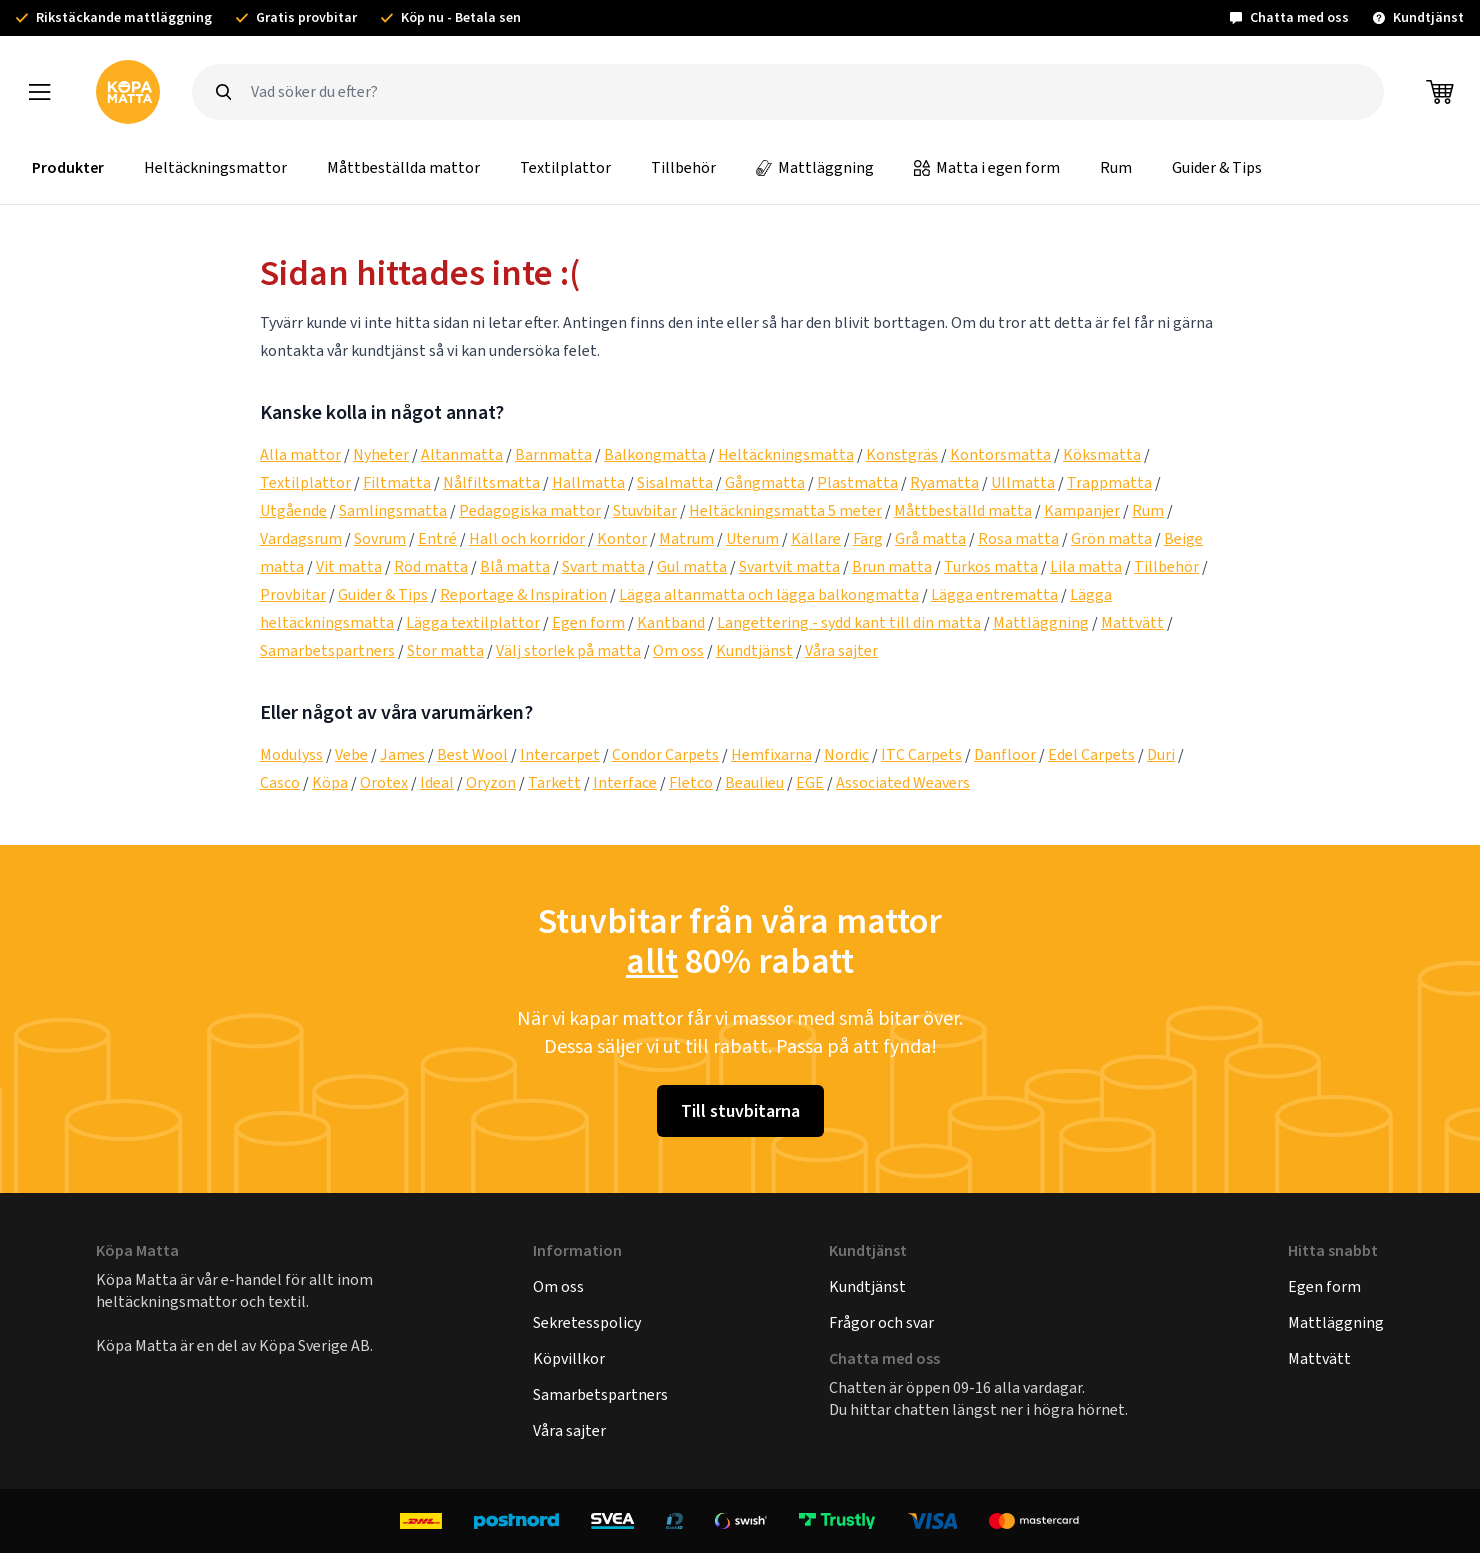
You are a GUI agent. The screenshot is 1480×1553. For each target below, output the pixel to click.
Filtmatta (397, 482)
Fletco (691, 782)
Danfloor (1005, 754)
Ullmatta (1023, 482)
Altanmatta (462, 454)
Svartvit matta (789, 566)
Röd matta (431, 566)
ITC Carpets (921, 754)
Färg (868, 538)
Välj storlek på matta (568, 650)
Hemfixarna (771, 754)
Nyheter (381, 454)
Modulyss (291, 754)
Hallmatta (588, 482)
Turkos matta (991, 566)
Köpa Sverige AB (314, 1345)
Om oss (678, 650)
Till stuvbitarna (740, 1111)
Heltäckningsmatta (786, 454)
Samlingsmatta (393, 510)
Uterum (752, 538)
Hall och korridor (527, 538)
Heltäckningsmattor (215, 167)
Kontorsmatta (1000, 454)
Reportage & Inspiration (523, 594)
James (402, 754)
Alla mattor (300, 454)
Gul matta (692, 566)
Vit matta (349, 566)
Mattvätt (1132, 622)
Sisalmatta (675, 482)
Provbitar (293, 594)
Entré (437, 538)
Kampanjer (1082, 510)
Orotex (384, 782)
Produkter (68, 167)
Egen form (588, 622)
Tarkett (554, 782)
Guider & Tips (1217, 167)
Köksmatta (1102, 454)
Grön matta (1111, 538)
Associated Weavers (903, 782)
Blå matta (515, 566)
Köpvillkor (569, 1358)
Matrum (686, 538)
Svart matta (603, 566)
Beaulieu (754, 782)
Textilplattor (565, 167)
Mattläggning (815, 167)
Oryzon (491, 782)
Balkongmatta (655, 454)
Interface (625, 782)
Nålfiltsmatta (491, 482)
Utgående (293, 510)
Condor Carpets (665, 754)
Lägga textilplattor (473, 622)
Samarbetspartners (327, 650)
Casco (280, 782)
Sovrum (380, 538)
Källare (816, 538)
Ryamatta (944, 482)
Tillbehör (683, 167)
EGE (810, 782)
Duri (1161, 754)
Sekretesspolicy (587, 1322)
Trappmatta (1109, 482)
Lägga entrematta (994, 594)
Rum (1116, 167)
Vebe (351, 754)
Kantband (671, 622)
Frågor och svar (881, 1322)
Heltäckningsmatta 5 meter (785, 510)
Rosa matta (1018, 538)
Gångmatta (765, 482)
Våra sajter (841, 650)
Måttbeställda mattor (403, 167)
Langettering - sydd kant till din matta (849, 622)
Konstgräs (902, 454)
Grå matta (930, 538)
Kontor (622, 538)
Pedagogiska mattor (530, 510)
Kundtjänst (754, 650)
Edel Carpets (1091, 754)
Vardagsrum (301, 538)
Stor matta (445, 650)
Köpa (330, 782)
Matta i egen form (987, 167)
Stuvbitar (645, 510)
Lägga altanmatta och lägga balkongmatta (769, 594)
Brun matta (892, 566)
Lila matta (1086, 566)
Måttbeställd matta (963, 510)
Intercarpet (560, 754)
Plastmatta (857, 482)
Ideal (437, 782)
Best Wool (472, 754)
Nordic (846, 754)
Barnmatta (553, 454)
